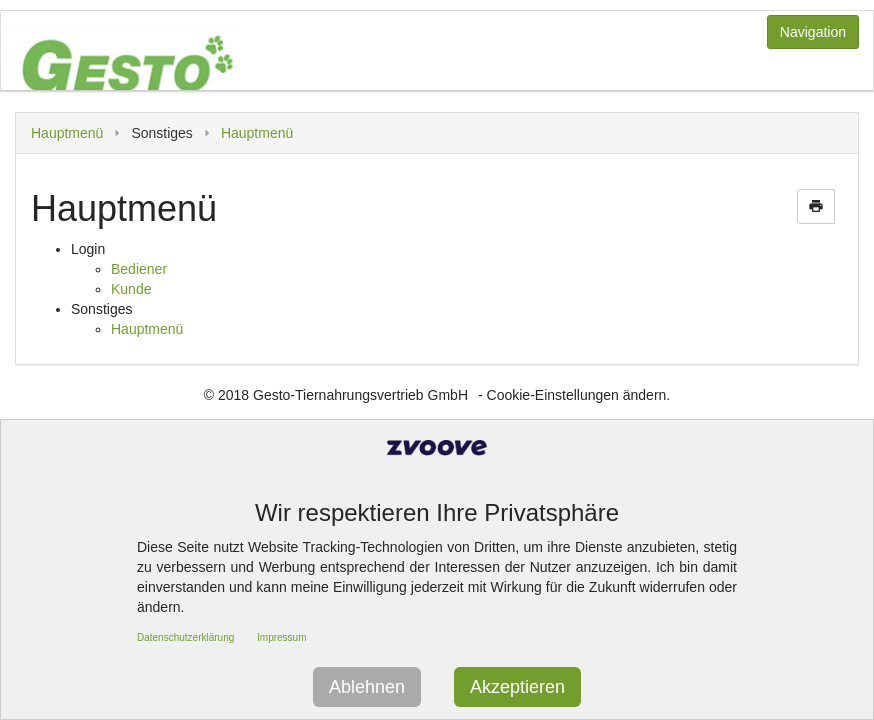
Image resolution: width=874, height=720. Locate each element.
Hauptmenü (67, 133)
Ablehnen (367, 687)
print (816, 206)
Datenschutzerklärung (185, 637)
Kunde (131, 289)
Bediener (139, 269)
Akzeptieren (517, 687)
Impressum (281, 637)
